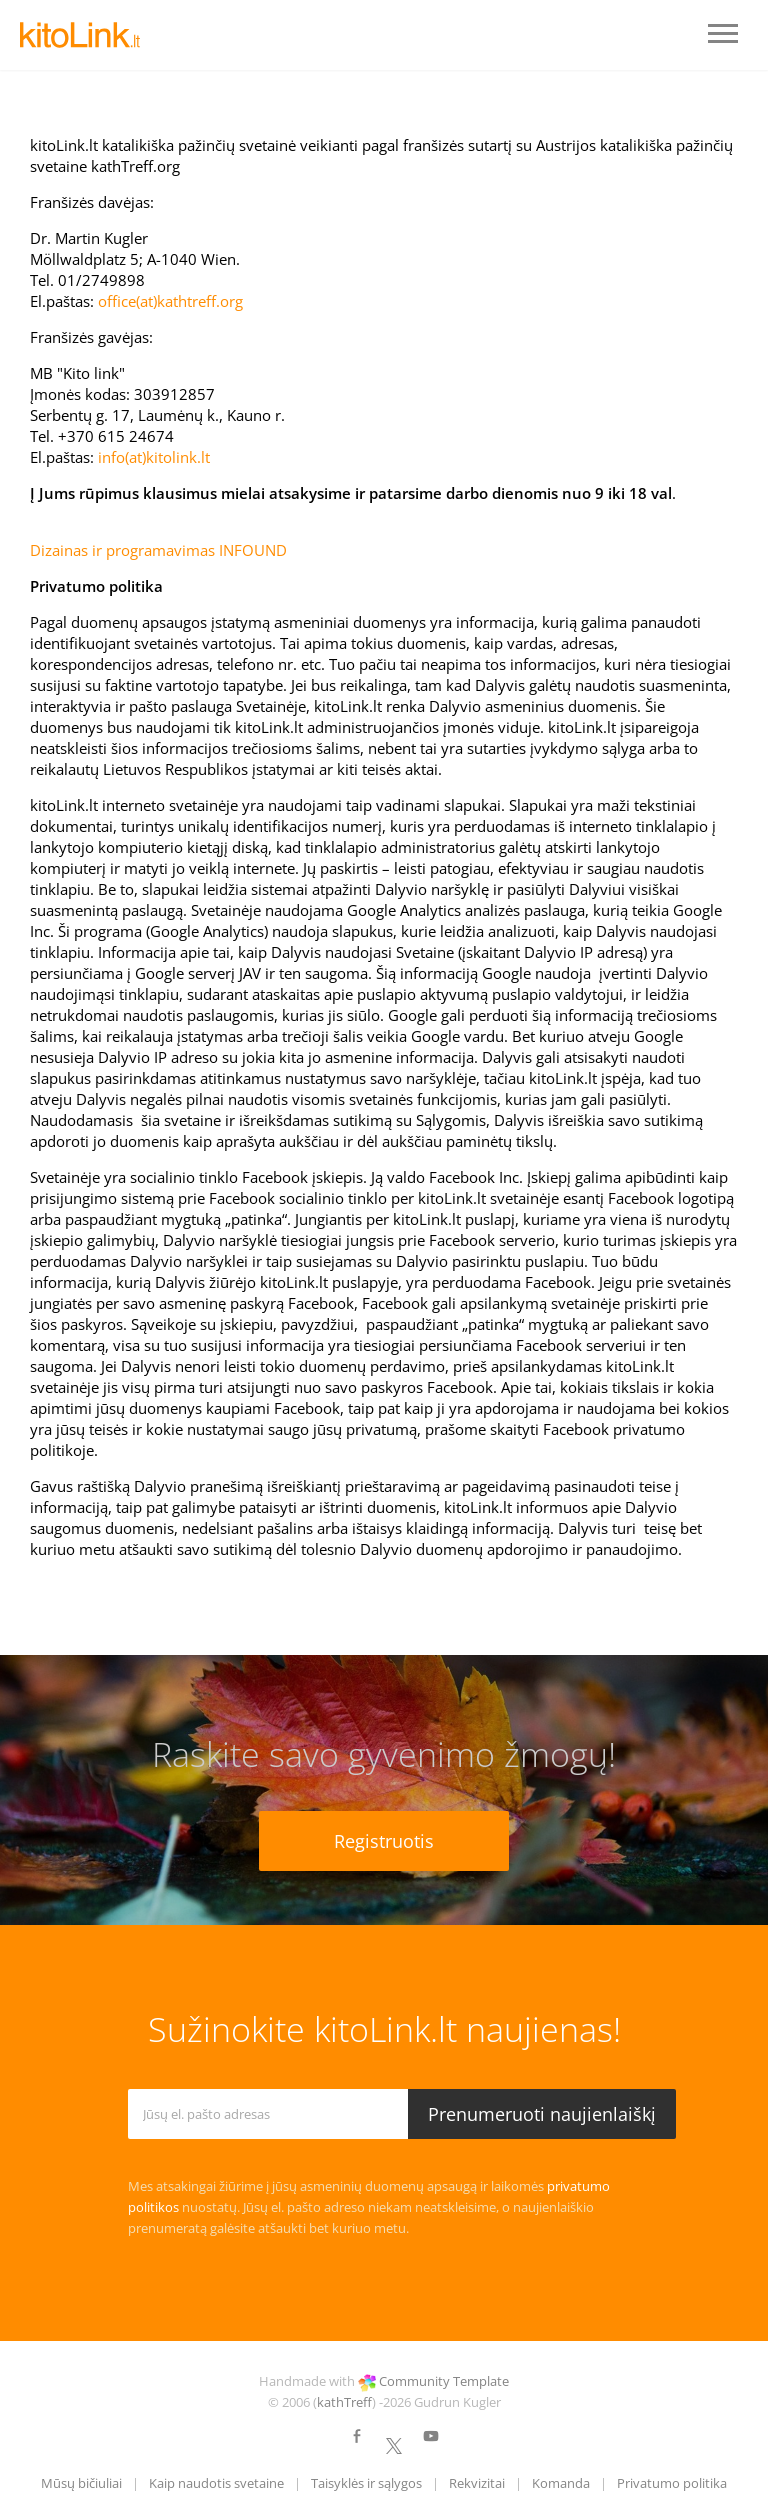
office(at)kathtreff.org (170, 301)
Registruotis (384, 1841)
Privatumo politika (672, 2483)
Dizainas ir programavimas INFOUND (158, 550)
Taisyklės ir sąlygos (366, 2483)
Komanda (561, 2483)
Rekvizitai (477, 2483)
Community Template (444, 2381)
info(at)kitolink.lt (154, 457)
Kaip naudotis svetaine (216, 2483)
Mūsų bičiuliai (81, 2483)
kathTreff (344, 2402)
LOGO (80, 35)
